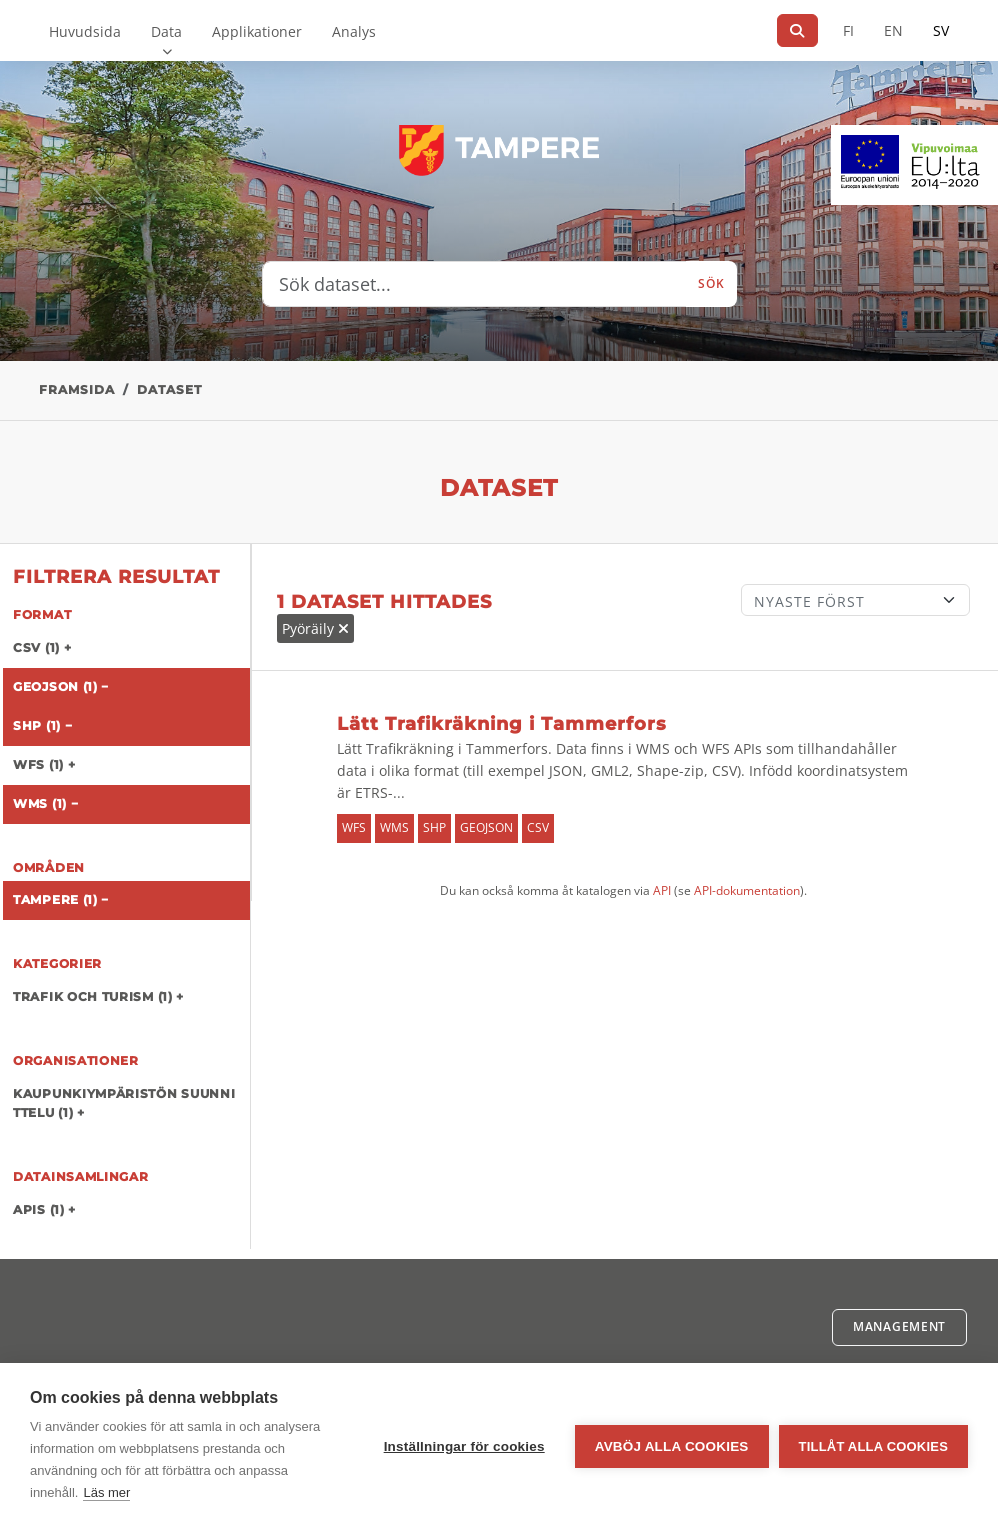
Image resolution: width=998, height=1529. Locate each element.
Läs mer (106, 1492)
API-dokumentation (747, 890)
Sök (711, 283)
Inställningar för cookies (464, 1446)
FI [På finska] (848, 30)
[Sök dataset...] (475, 284)
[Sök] (797, 30)
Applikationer (257, 31)
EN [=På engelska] (893, 30)
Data (166, 31)
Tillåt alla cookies (873, 1446)
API (662, 890)
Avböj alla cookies (672, 1446)
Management (899, 1326)
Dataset (169, 389)
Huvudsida (85, 31)
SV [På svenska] (941, 30)
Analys (354, 31)
